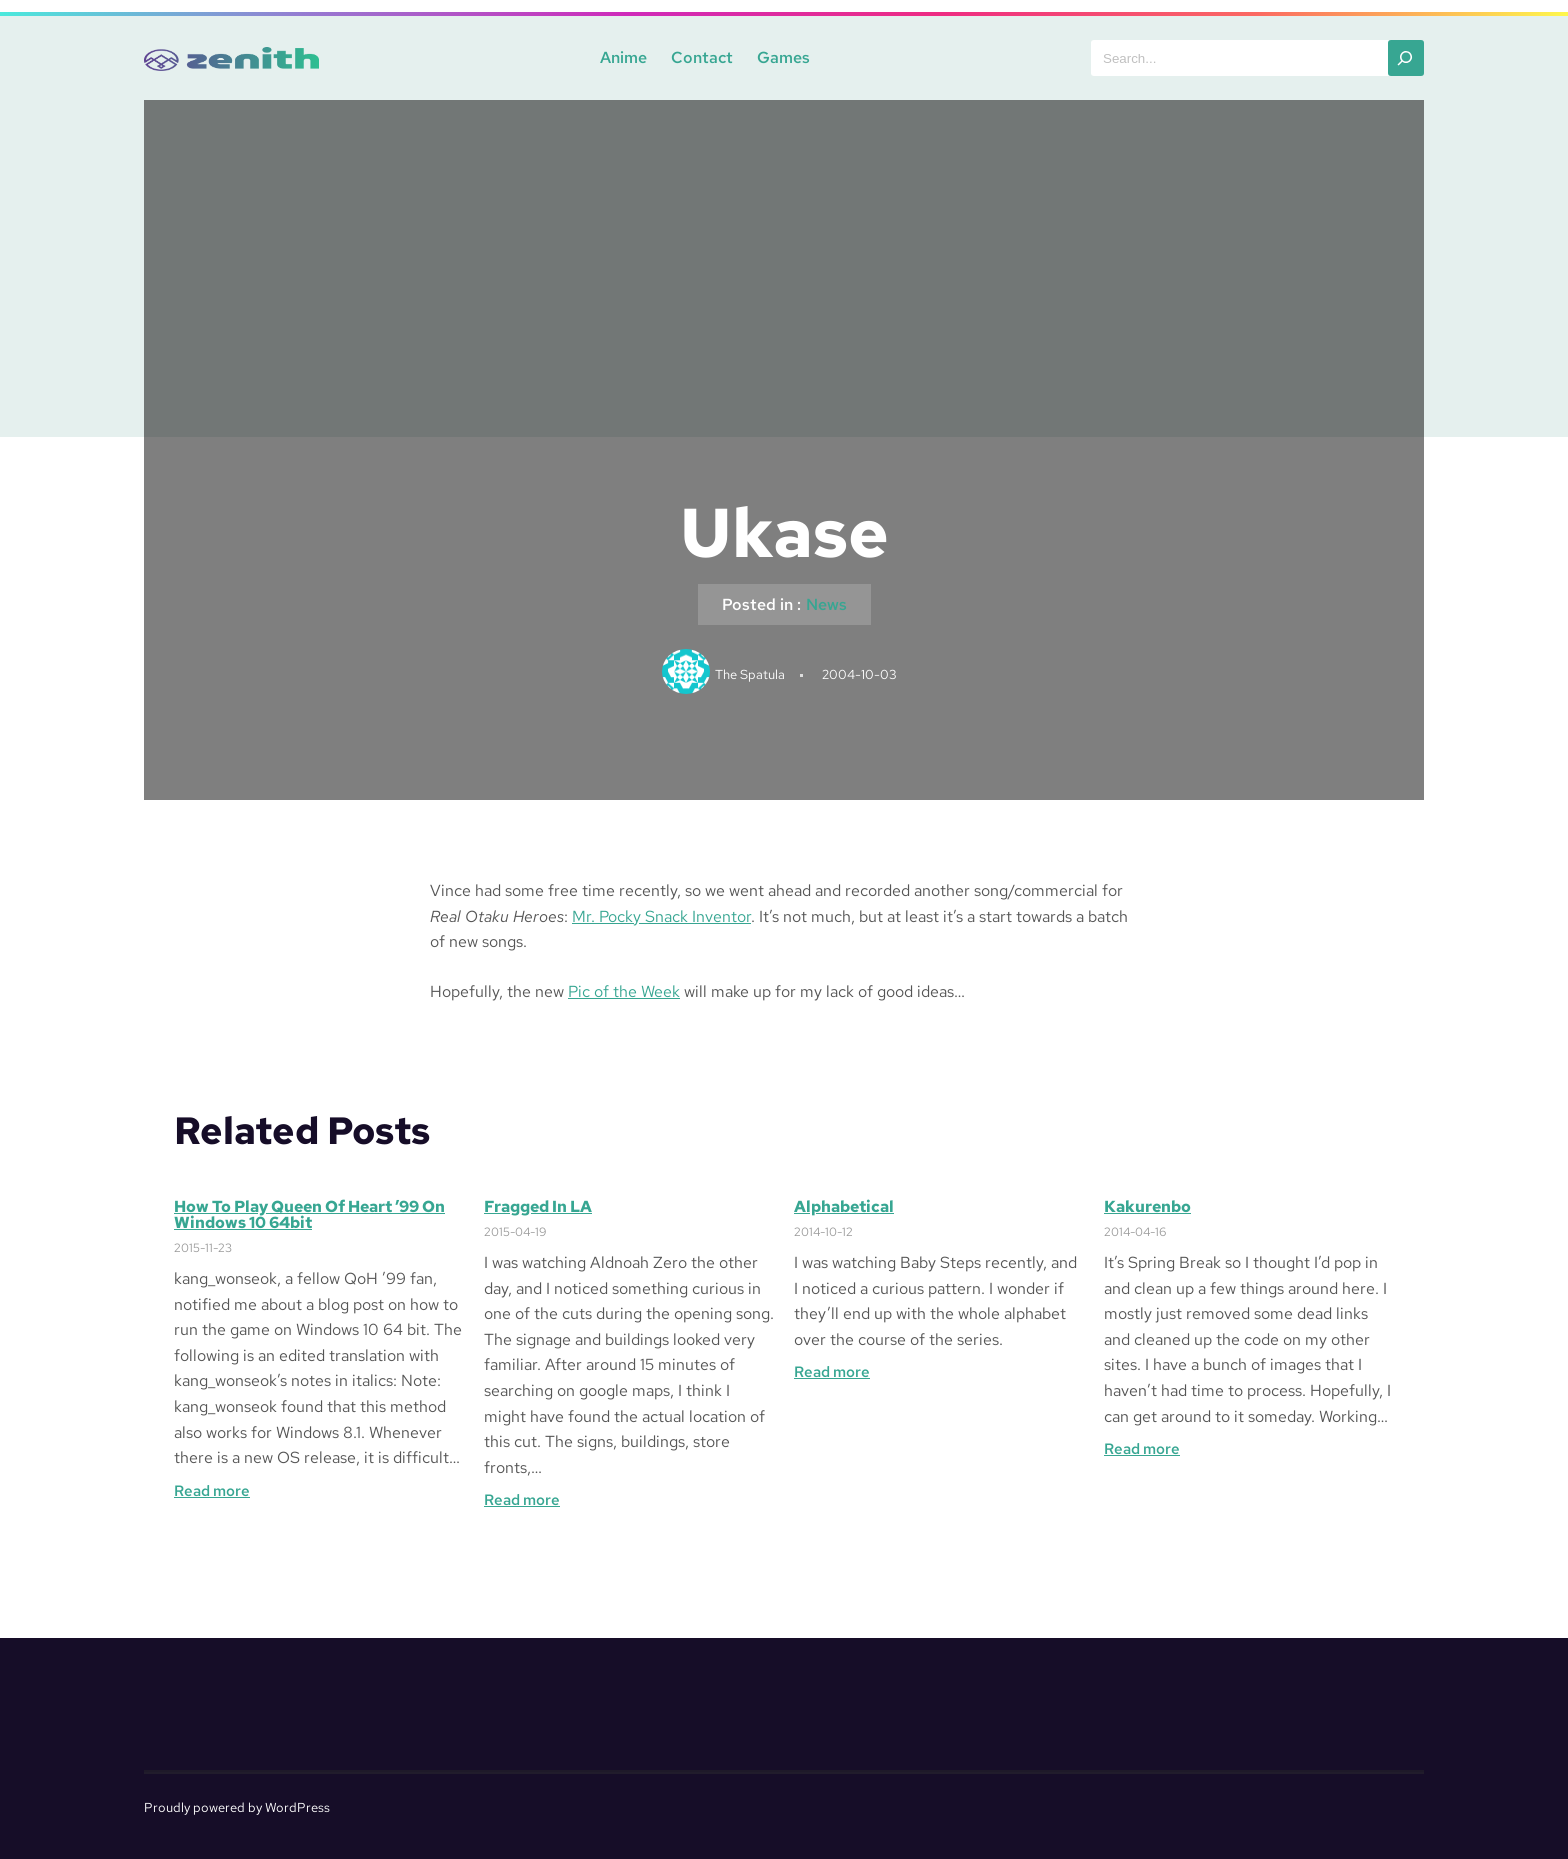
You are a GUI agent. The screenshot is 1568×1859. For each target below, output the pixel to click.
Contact (702, 57)
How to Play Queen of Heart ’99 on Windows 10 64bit (309, 1215)
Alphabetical (844, 1207)
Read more (212, 1491)
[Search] (1406, 58)
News (826, 604)
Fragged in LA (538, 1207)
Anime (623, 57)
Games (783, 57)
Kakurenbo (1147, 1207)
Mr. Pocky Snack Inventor (661, 916)
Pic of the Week (624, 991)
